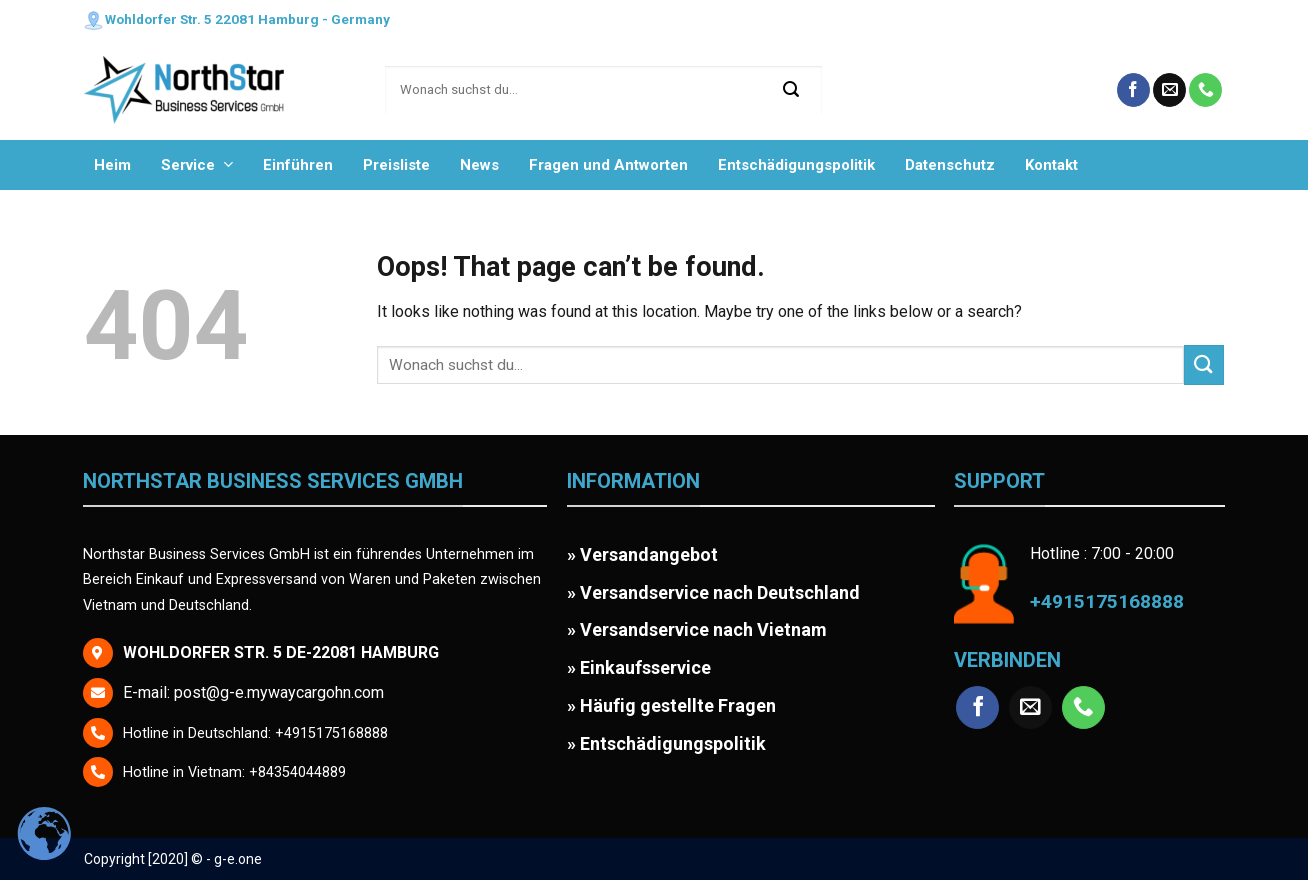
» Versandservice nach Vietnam (697, 629)
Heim (112, 165)
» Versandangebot (642, 554)
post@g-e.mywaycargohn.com (279, 692)
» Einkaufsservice (639, 667)
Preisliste (396, 165)
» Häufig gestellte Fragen (671, 705)
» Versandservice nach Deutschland (713, 592)
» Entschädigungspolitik (666, 743)
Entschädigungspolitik (796, 165)
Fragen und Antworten (608, 165)
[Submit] (791, 90)
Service (197, 164)
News (479, 165)
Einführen (298, 165)
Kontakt (1051, 165)
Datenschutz (950, 165)
